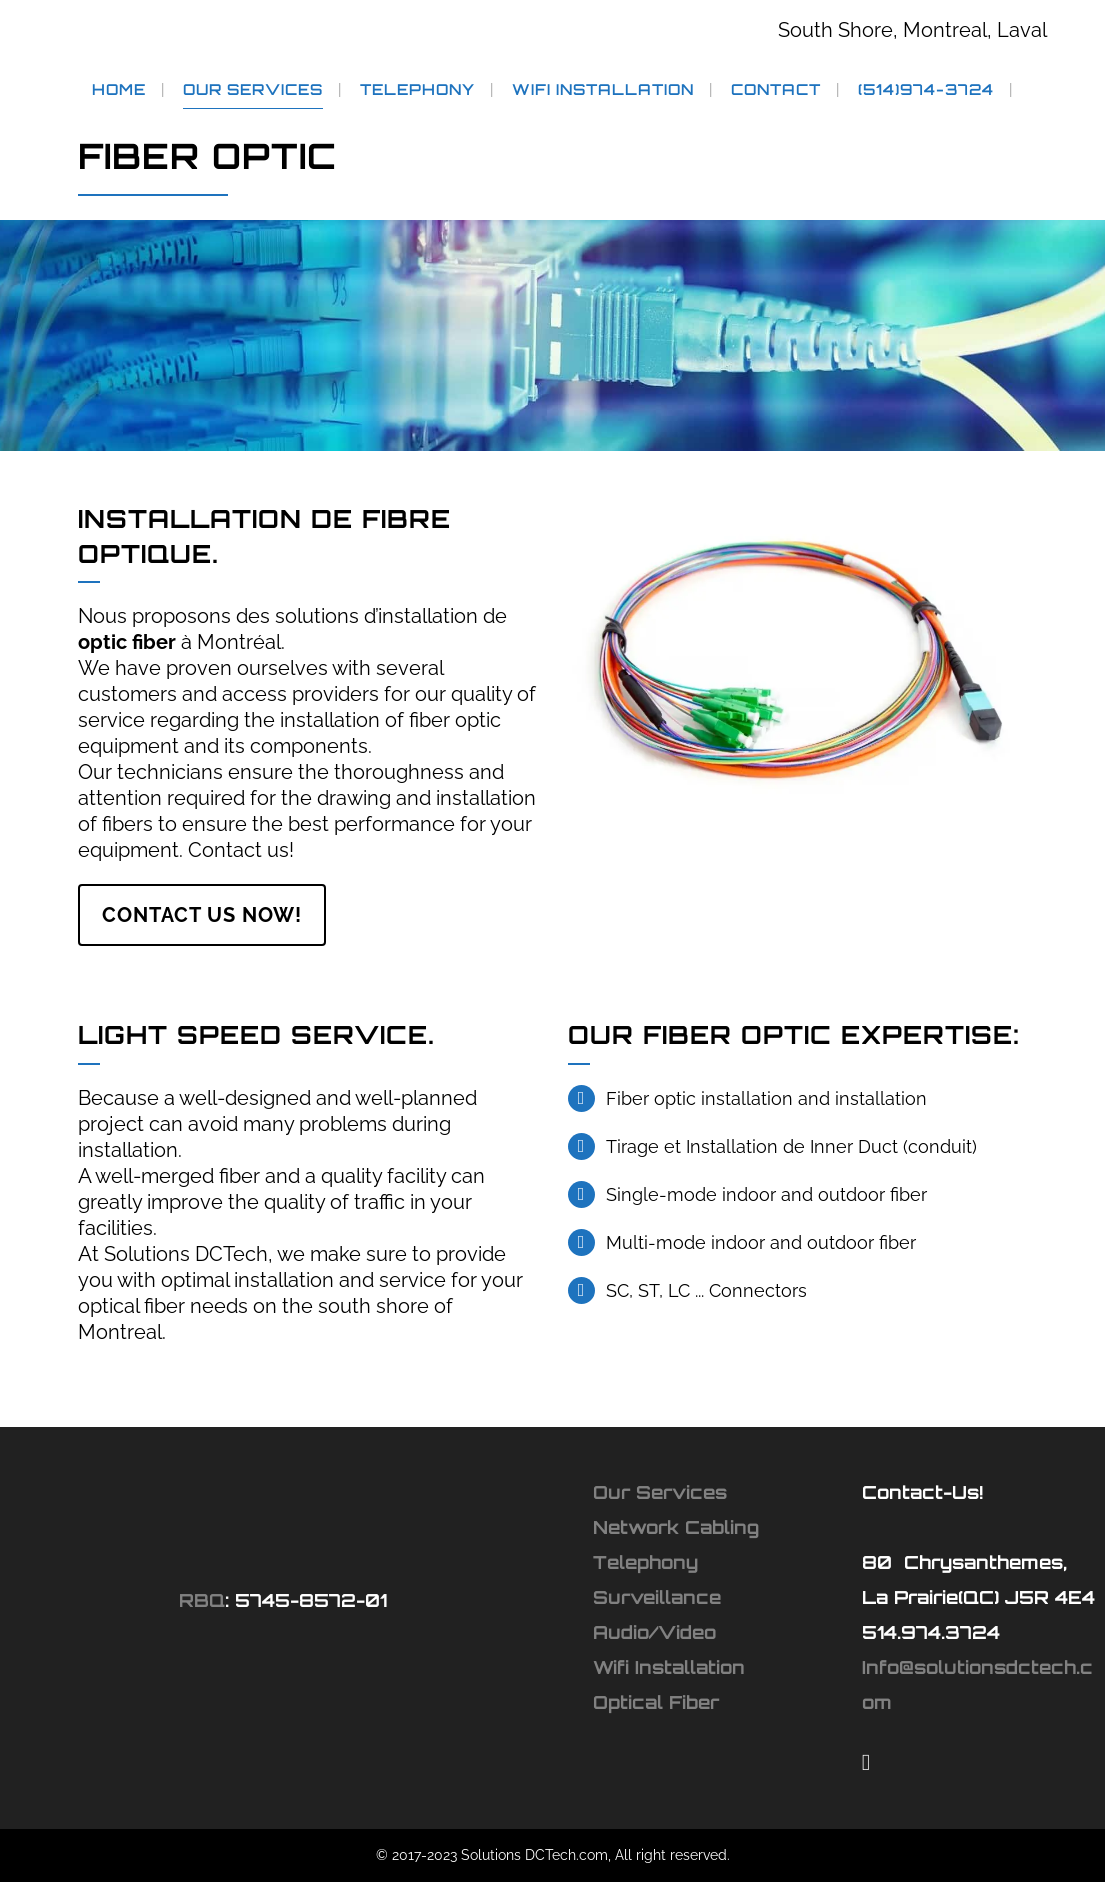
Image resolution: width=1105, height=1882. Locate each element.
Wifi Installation (669, 1667)
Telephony (645, 1562)
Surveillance (657, 1597)
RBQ (202, 1600)
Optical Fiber (656, 1702)
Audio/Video (654, 1632)
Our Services (660, 1492)
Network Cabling (676, 1527)
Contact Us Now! (202, 915)
